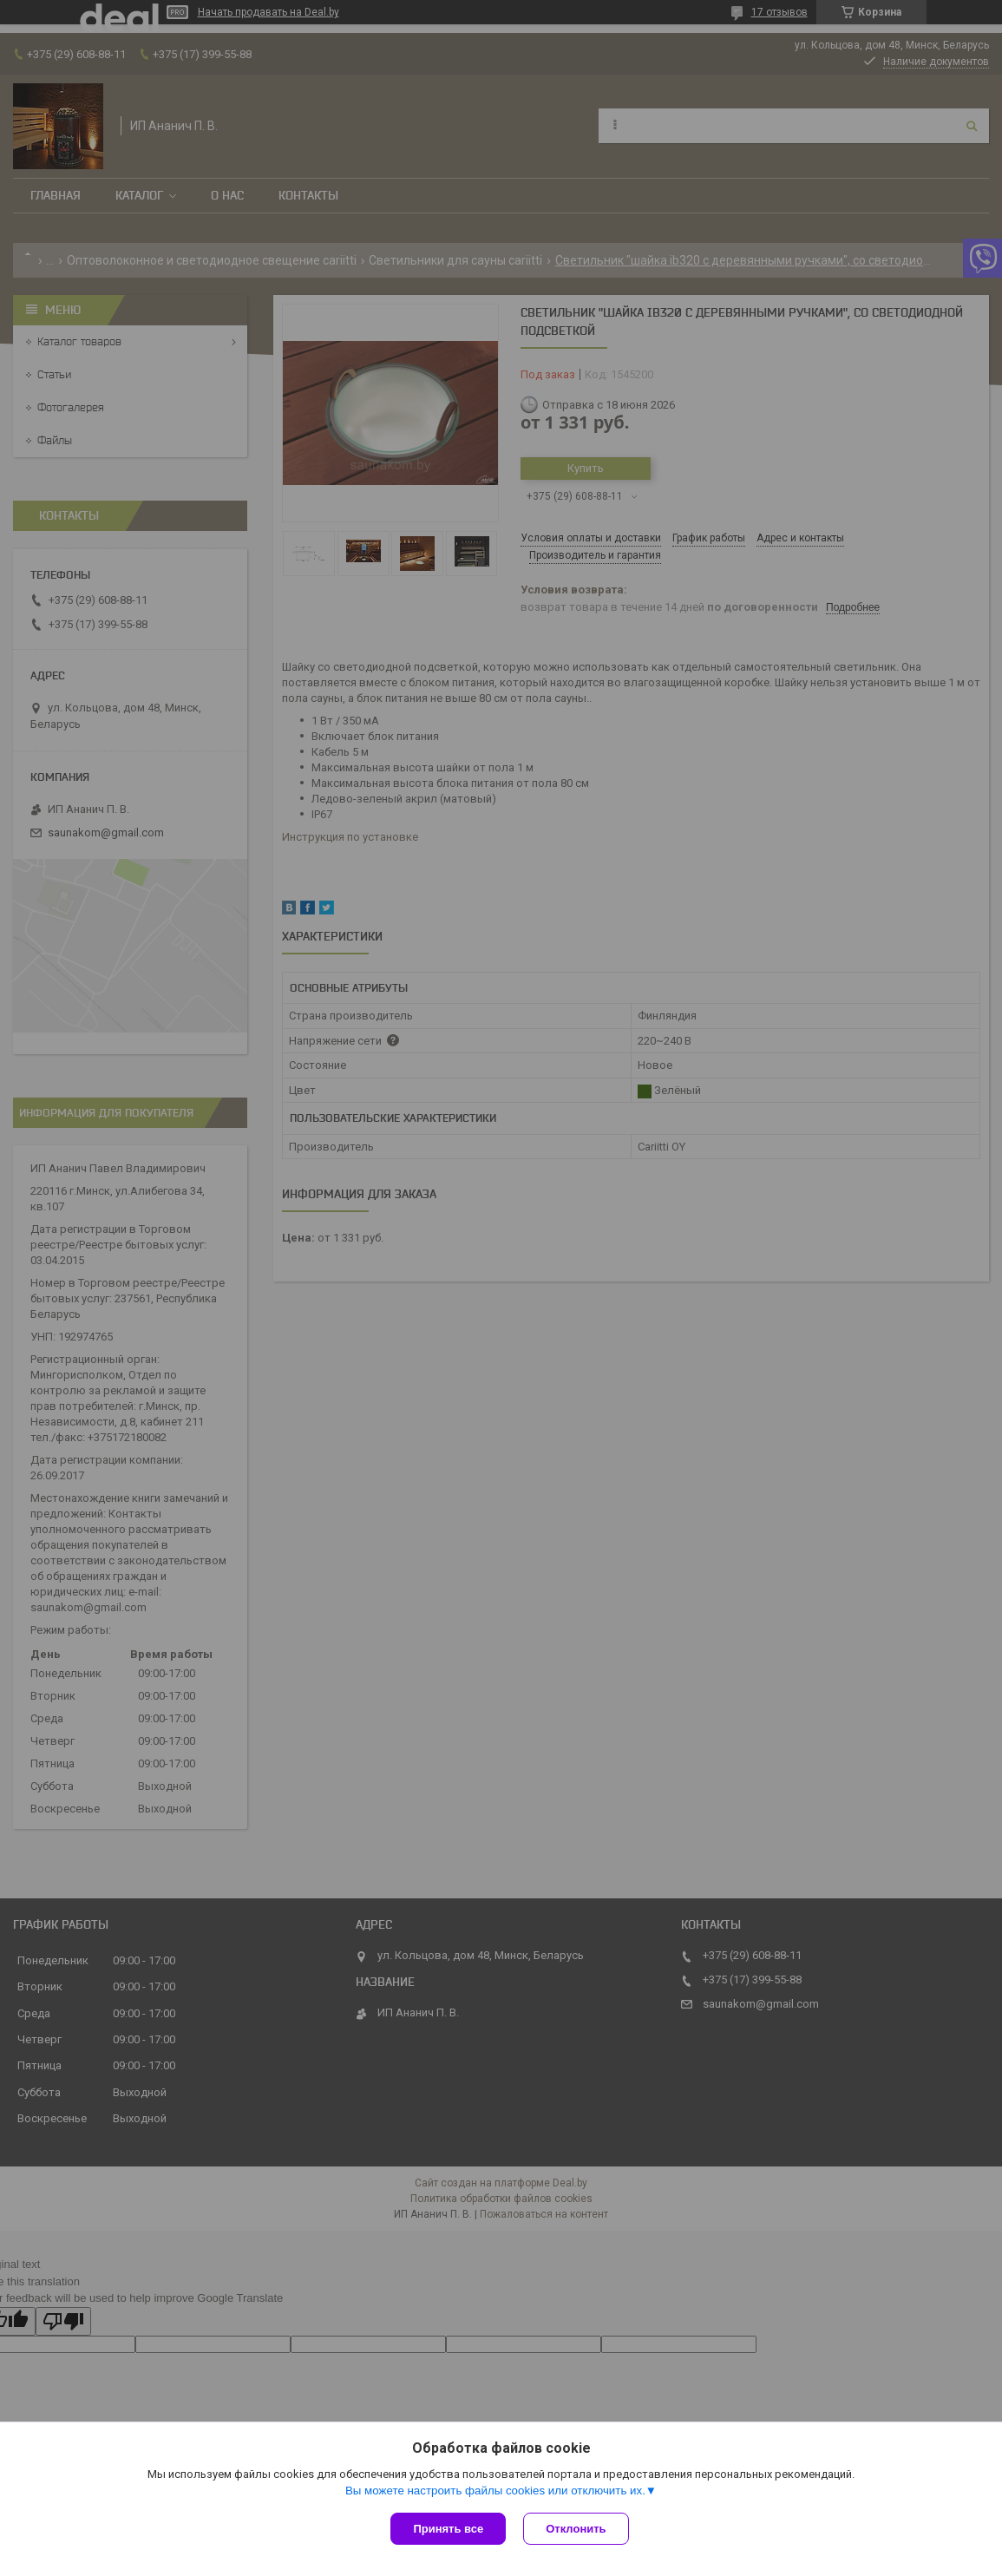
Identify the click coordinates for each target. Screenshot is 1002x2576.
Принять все (448, 2528)
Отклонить (576, 2528)
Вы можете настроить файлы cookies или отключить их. (495, 2490)
